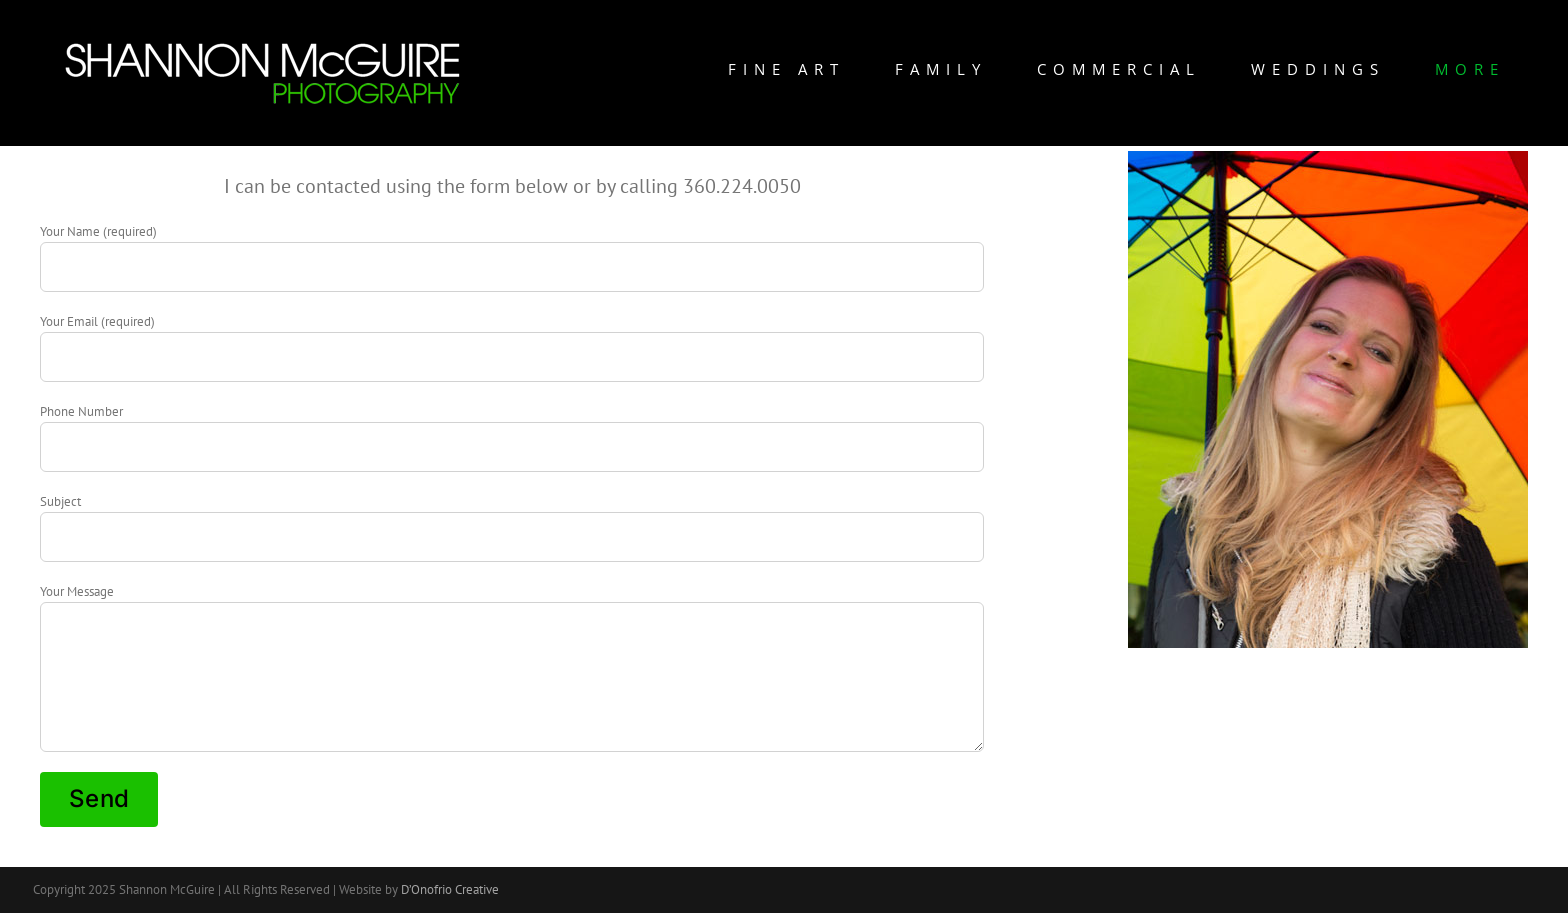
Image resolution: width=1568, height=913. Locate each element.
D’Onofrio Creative (450, 889)
